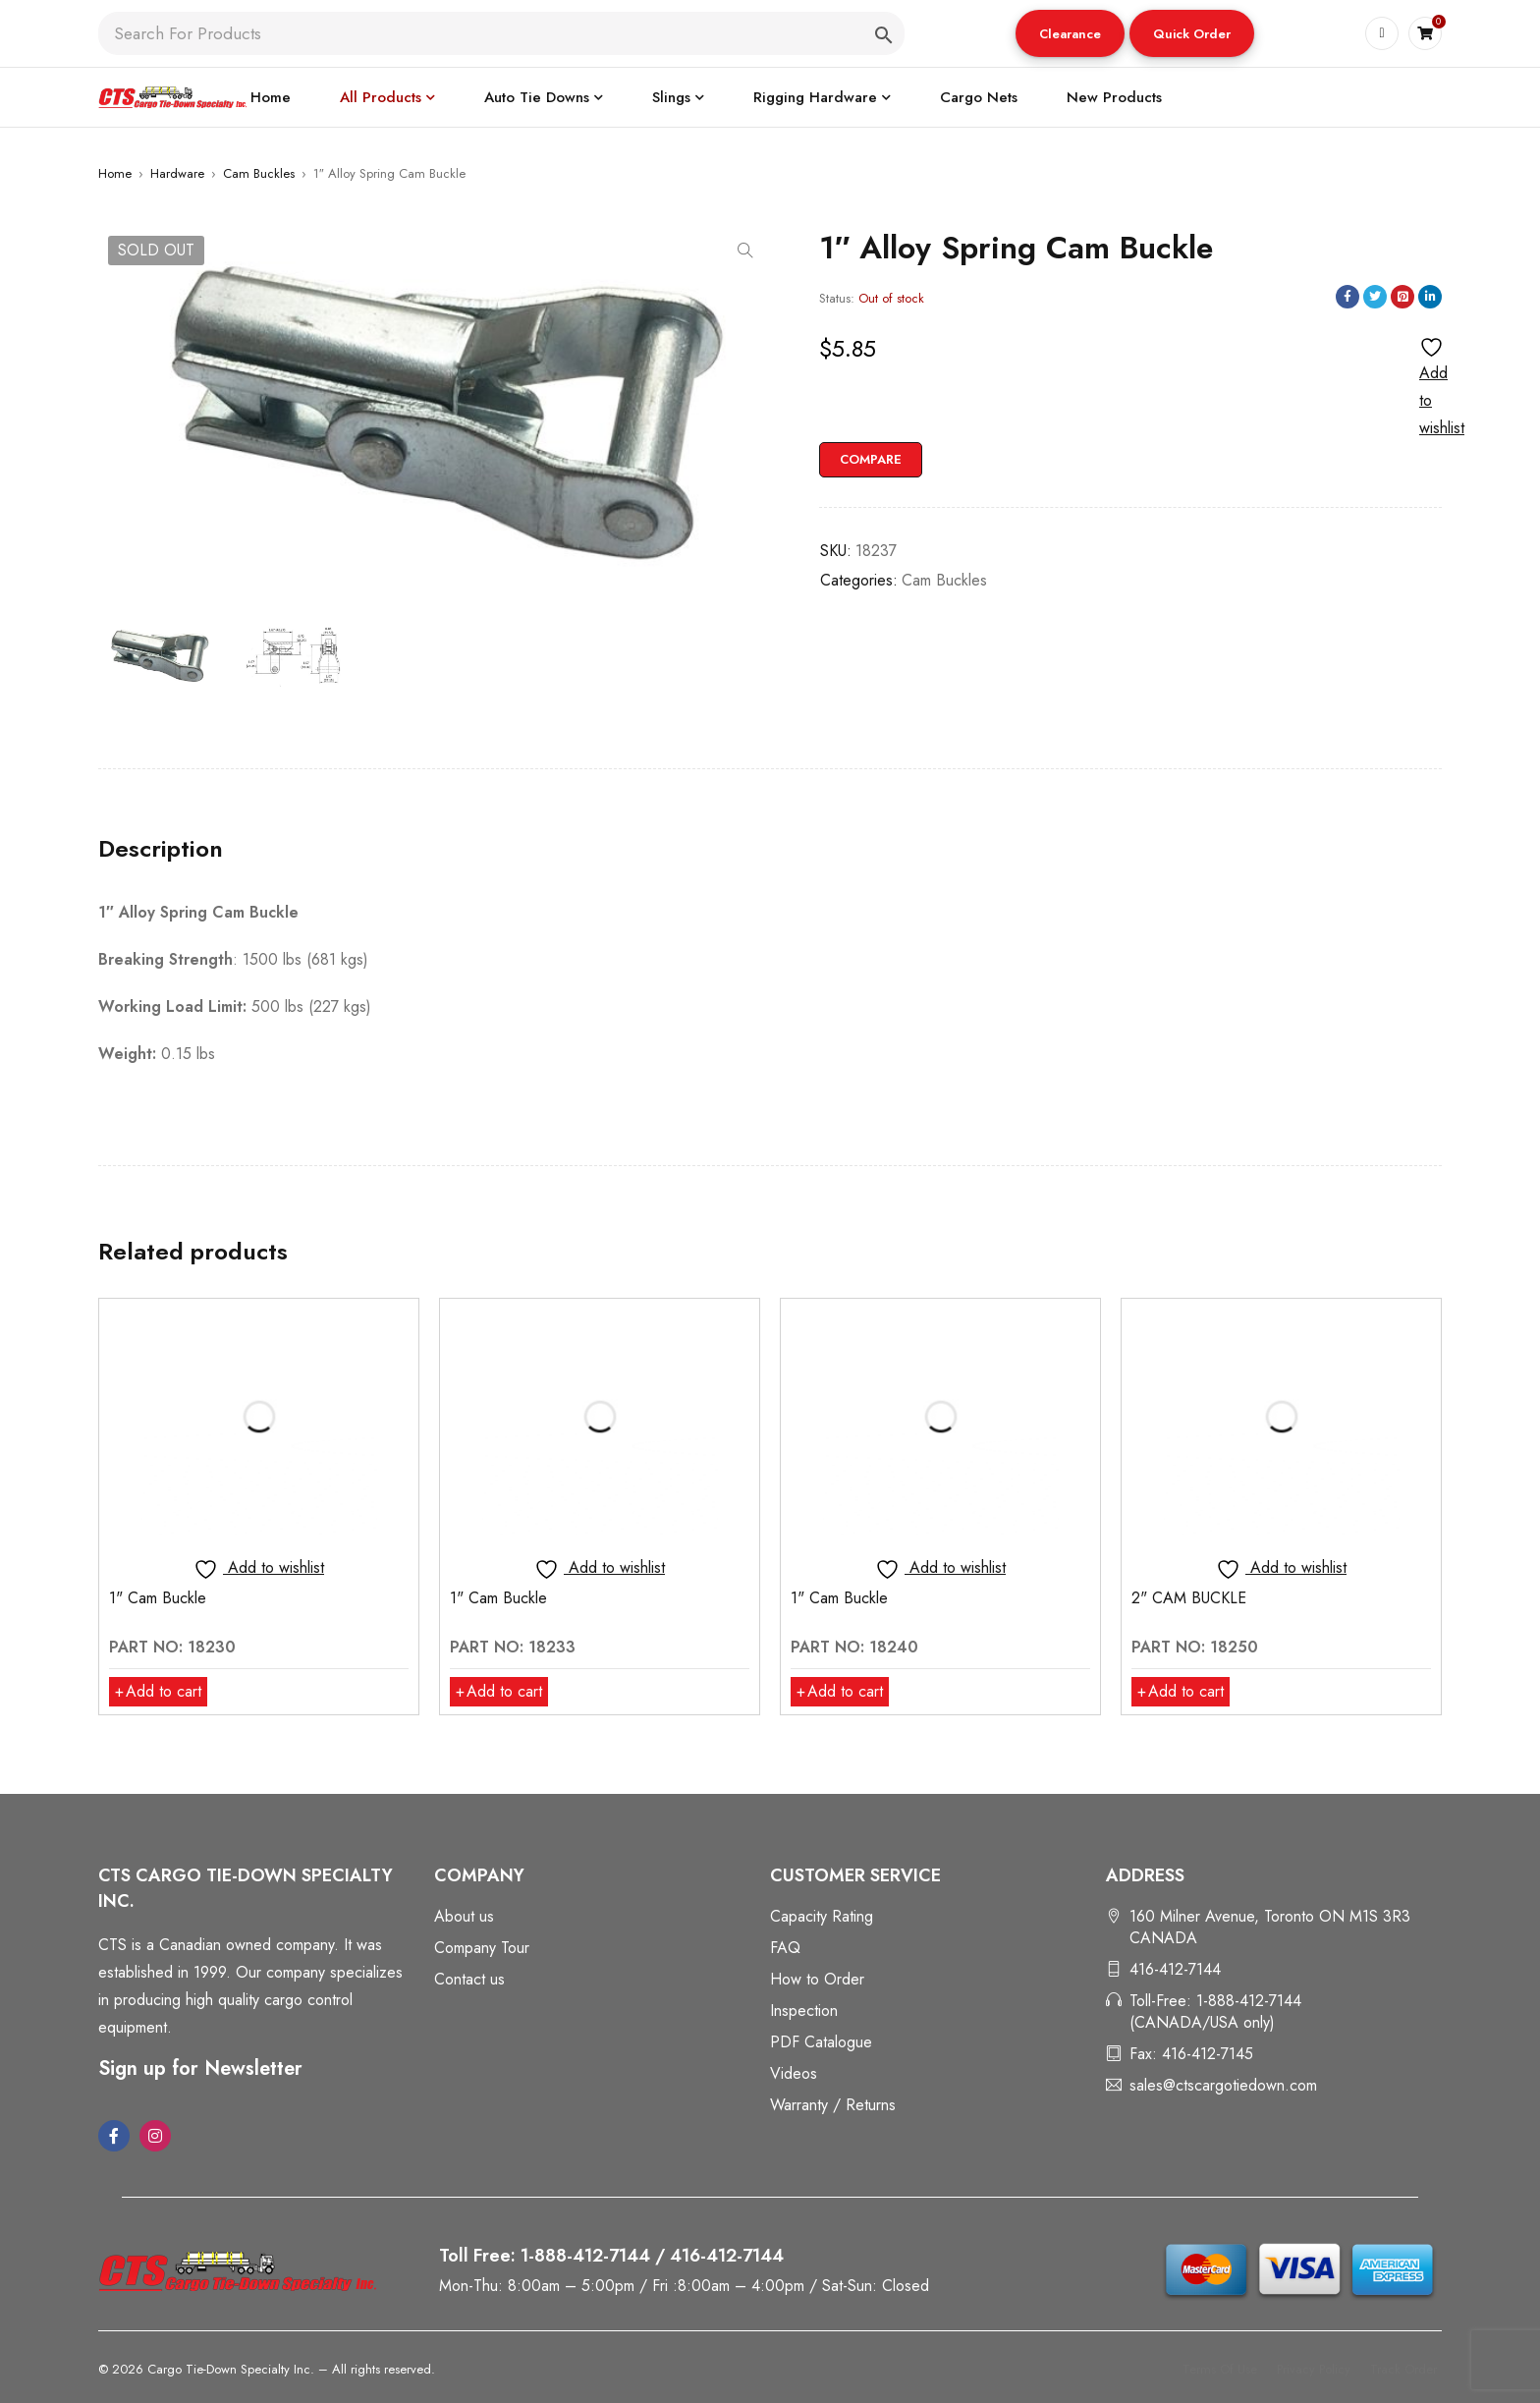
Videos (793, 2073)
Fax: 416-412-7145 (1191, 2053)
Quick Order (1192, 34)
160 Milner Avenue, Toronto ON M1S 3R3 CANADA (1269, 1927)
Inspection (804, 2010)
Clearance (1070, 34)
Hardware (177, 173)
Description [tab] (160, 849)
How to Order (817, 1979)
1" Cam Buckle (157, 1598)
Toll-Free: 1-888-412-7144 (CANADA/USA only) (1215, 2011)
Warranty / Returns (833, 2105)
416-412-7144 (1175, 1969)
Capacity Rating (821, 1916)
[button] (1070, 33)
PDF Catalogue (821, 2042)
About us (464, 1916)
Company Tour (481, 1947)
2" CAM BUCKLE (1188, 1598)
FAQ (785, 1947)
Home (115, 173)
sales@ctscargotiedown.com (1223, 2085)
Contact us (469, 1979)
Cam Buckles (259, 173)
